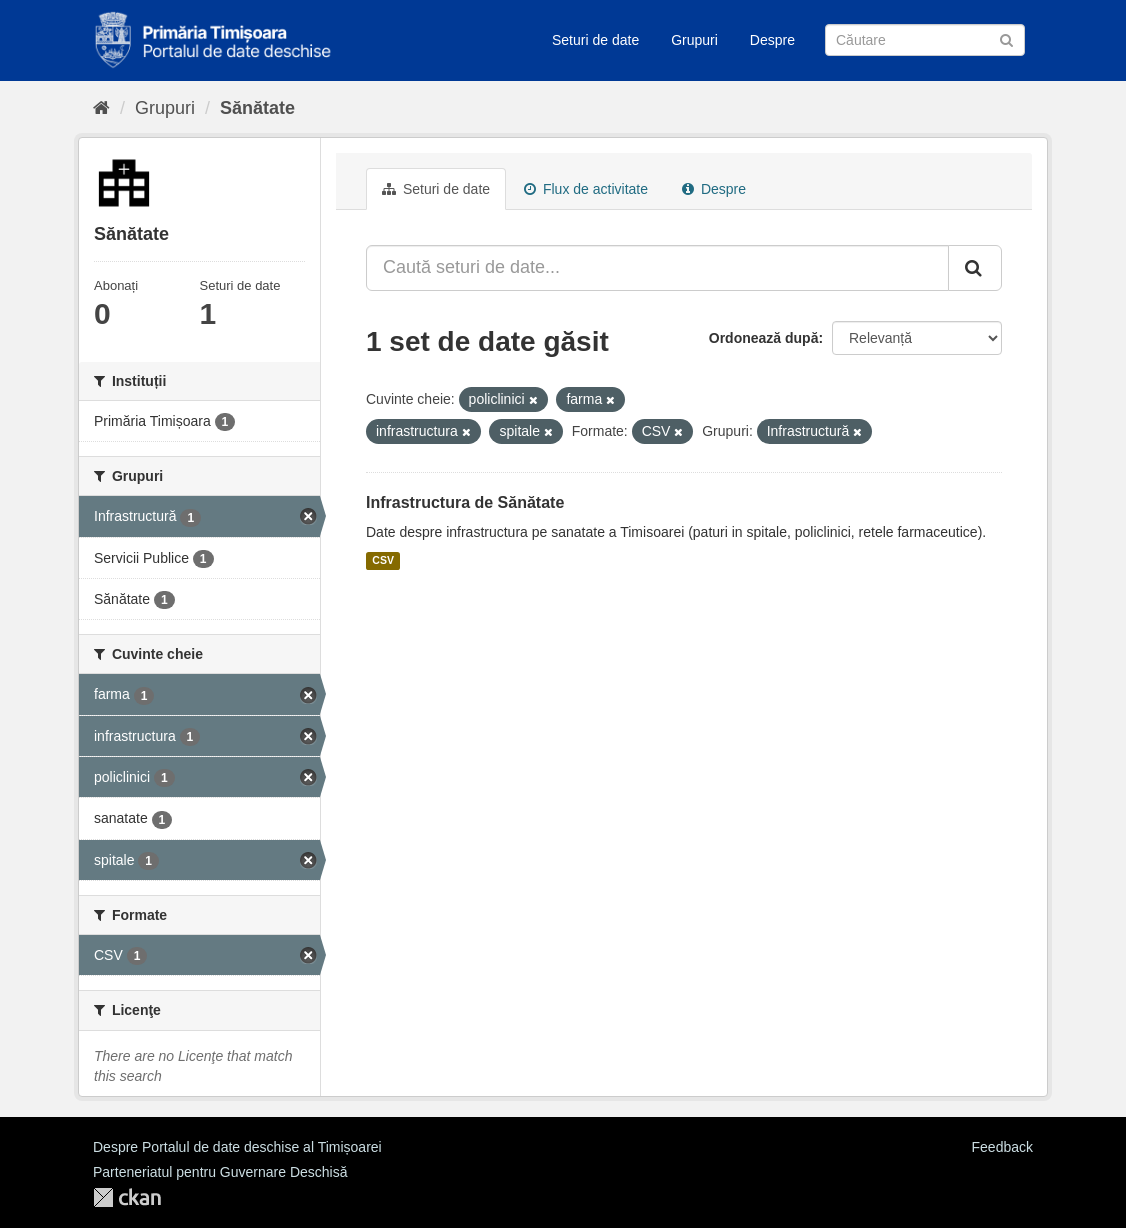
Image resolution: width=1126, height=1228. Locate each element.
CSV (383, 561)
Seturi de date (595, 40)
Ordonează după (764, 338)
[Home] (101, 108)
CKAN (127, 1197)
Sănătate (257, 108)
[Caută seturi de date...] (657, 268)
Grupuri (694, 40)
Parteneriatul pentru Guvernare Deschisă (220, 1172)
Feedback (1002, 1147)
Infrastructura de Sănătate (465, 502)
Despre (772, 40)
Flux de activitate (586, 189)
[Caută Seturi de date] (925, 40)
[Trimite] (1006, 38)
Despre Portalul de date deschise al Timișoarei (237, 1147)
